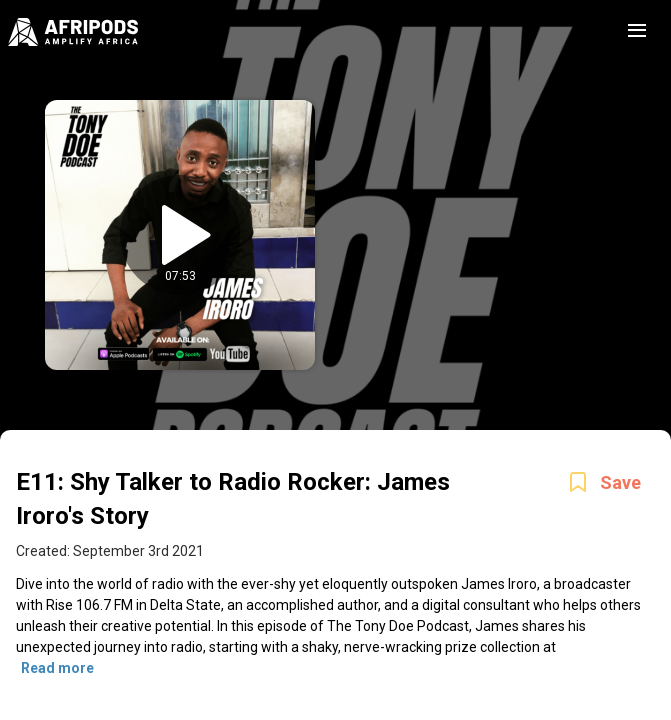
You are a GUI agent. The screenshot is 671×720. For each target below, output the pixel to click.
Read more (57, 668)
